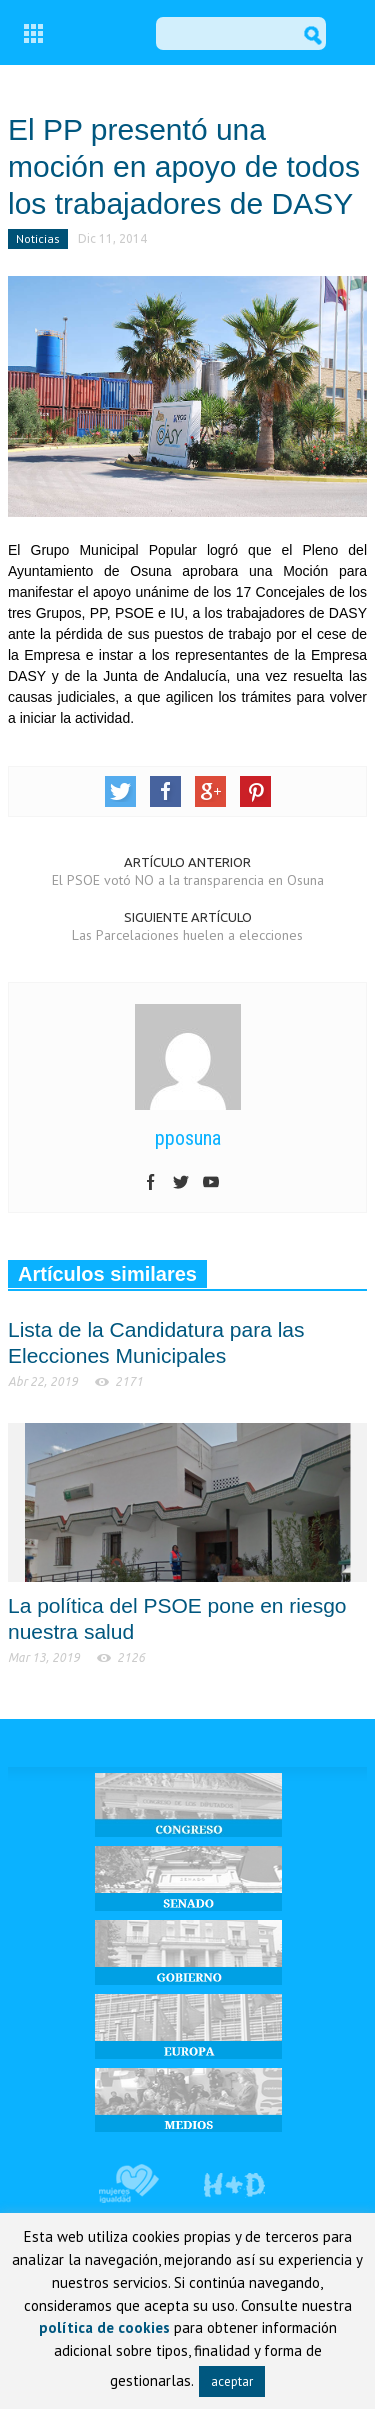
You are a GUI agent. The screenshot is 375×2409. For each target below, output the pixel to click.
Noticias (38, 238)
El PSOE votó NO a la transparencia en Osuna (188, 880)
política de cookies (104, 2327)
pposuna (188, 1138)
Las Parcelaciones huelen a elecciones (187, 935)
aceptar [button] (232, 2381)
